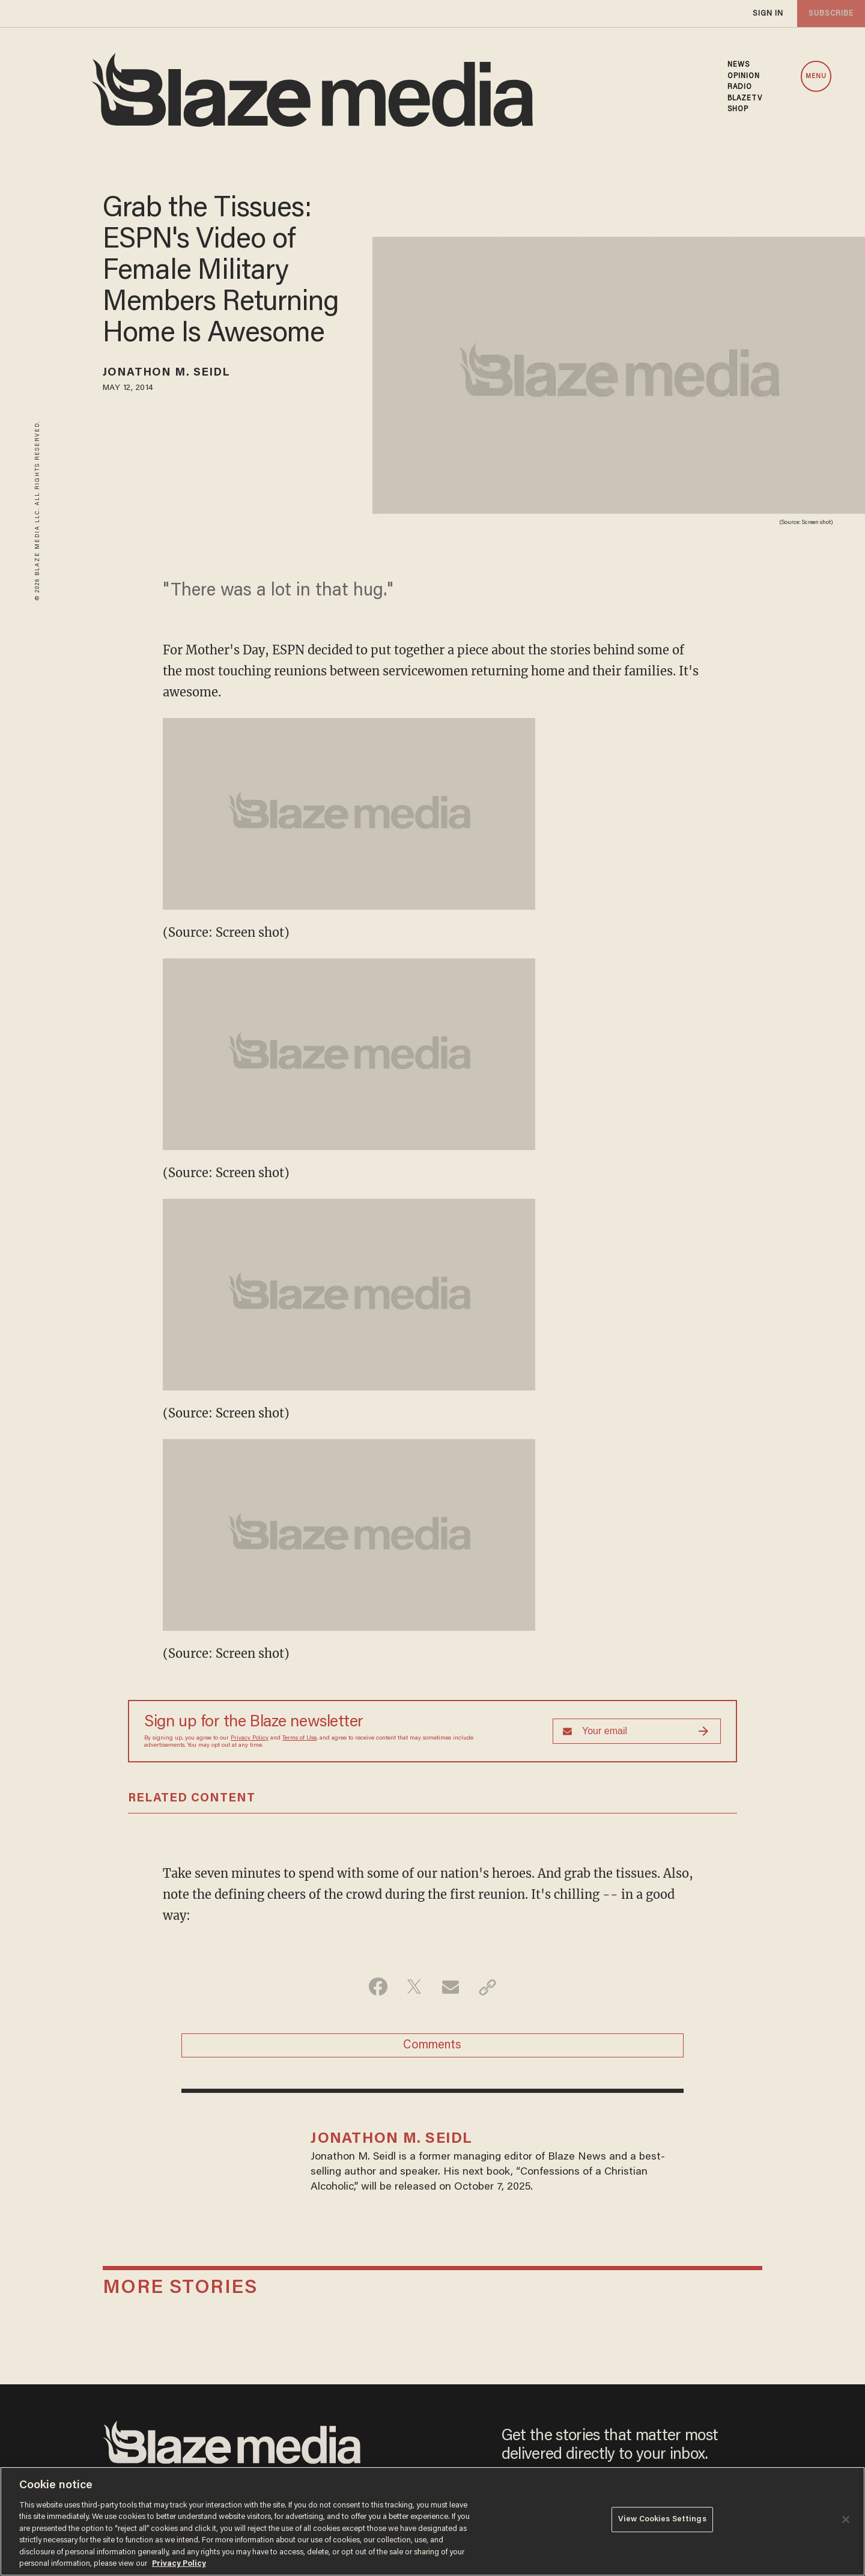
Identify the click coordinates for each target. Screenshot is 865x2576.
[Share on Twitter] (413, 1987)
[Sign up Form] (637, 1731)
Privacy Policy (250, 1738)
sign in (767, 13)
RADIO (740, 87)
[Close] (846, 2519)
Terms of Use (299, 1738)
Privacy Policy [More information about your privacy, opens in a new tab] (179, 2564)
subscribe (830, 13)
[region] (432, 2521)
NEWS (738, 65)
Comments (432, 2047)
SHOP (737, 109)
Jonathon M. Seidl (170, 374)
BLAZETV (745, 98)
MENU (816, 76)
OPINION (743, 76)
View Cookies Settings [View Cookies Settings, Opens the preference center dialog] (662, 2520)
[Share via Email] (451, 1987)
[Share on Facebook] (376, 1987)
